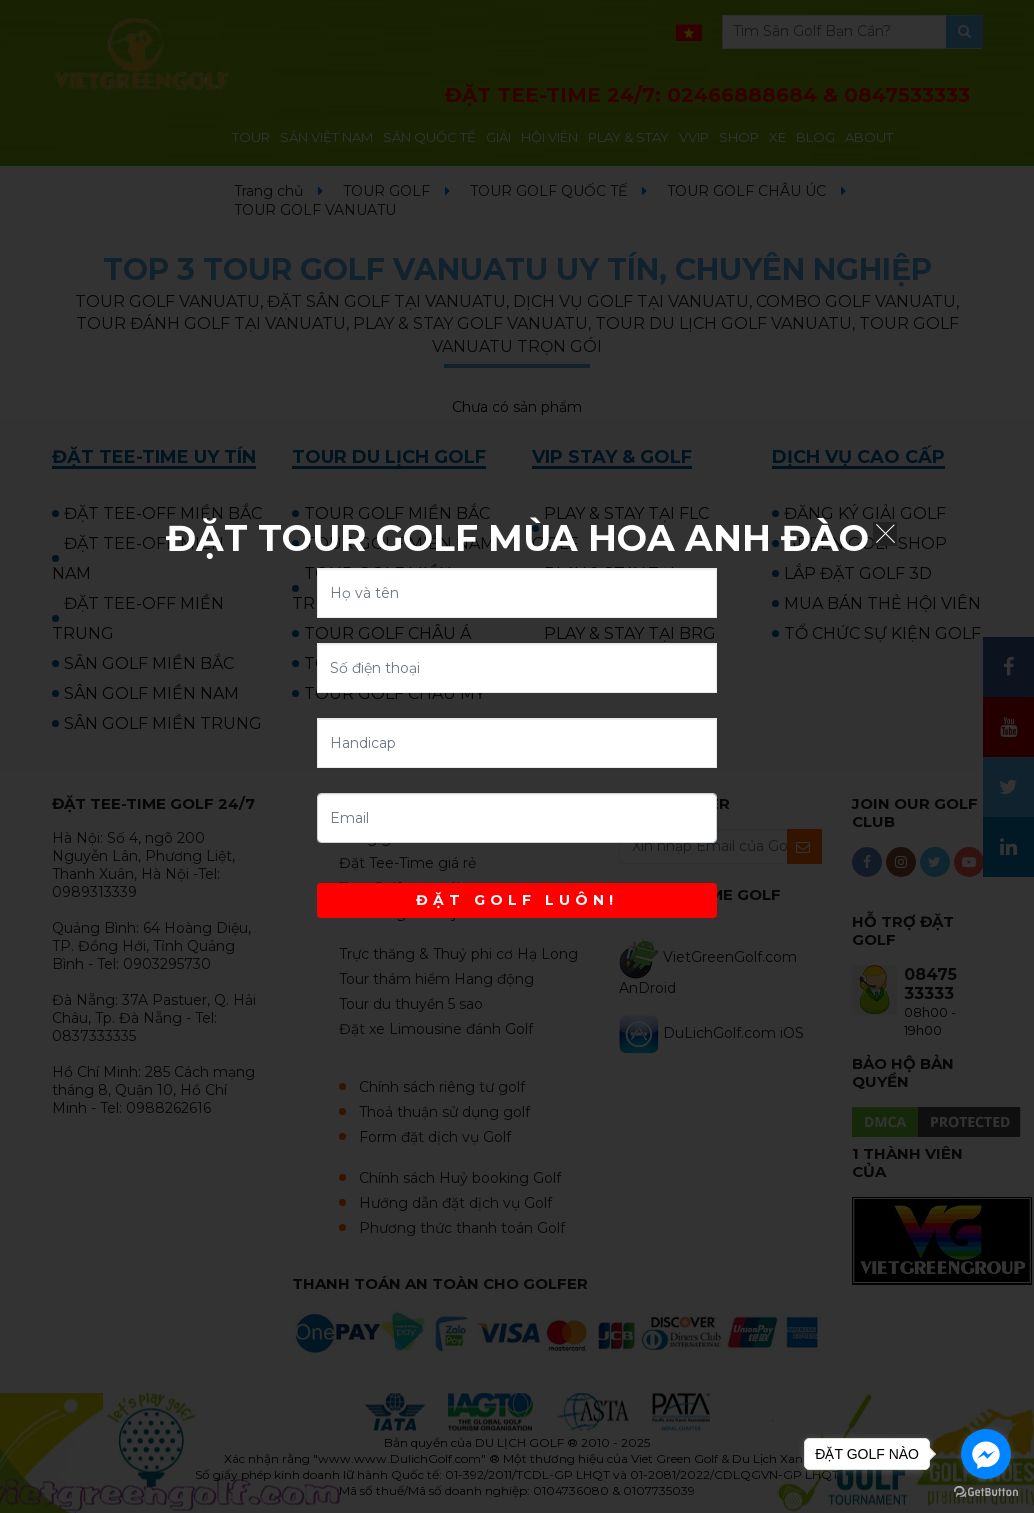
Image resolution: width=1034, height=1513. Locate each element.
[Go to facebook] (986, 1454)
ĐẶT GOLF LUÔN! (517, 900)
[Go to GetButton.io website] (986, 1492)
